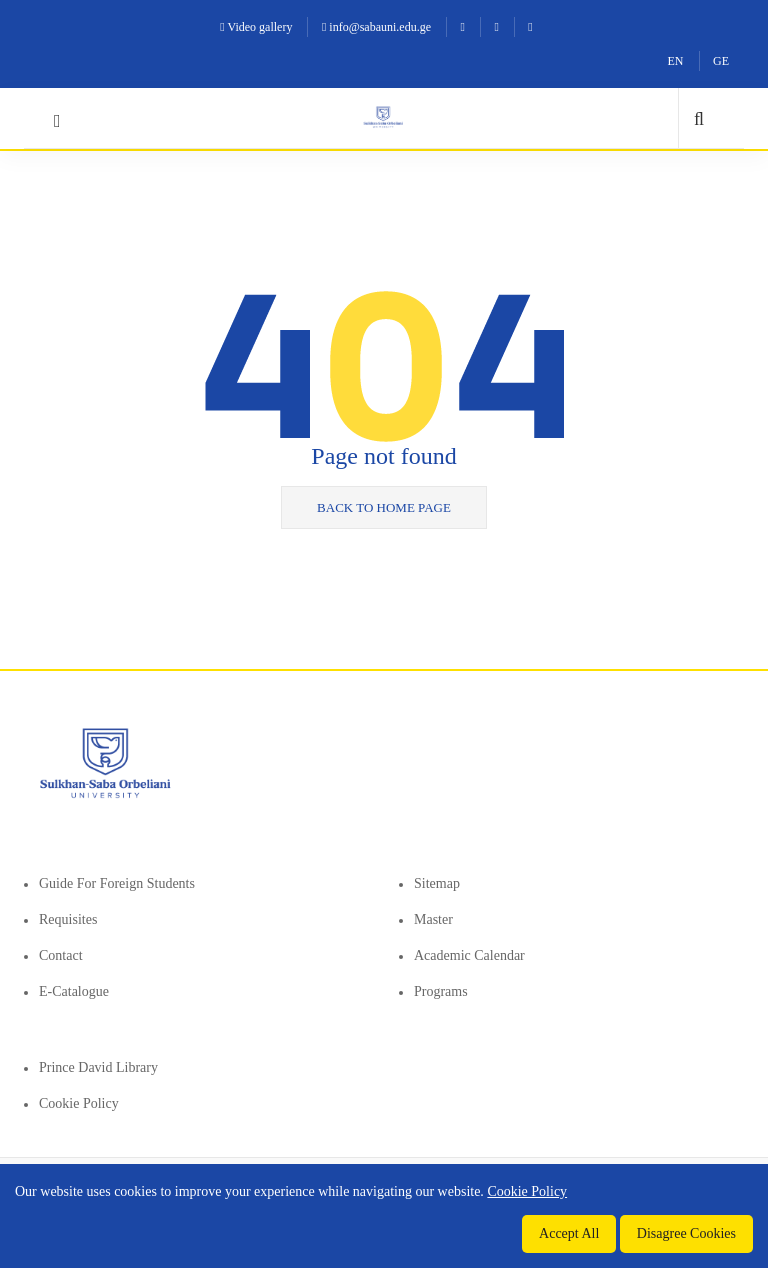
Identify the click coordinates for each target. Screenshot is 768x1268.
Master (433, 919)
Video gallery (256, 27)
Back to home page (384, 507)
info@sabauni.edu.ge (376, 27)
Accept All (569, 1233)
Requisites (68, 919)
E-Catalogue (74, 991)
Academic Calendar (469, 955)
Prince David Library (98, 1067)
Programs (441, 991)
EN (676, 61)
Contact (61, 955)
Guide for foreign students (117, 883)
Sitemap (437, 883)
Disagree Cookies (686, 1233)
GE (721, 61)
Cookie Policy (79, 1103)
